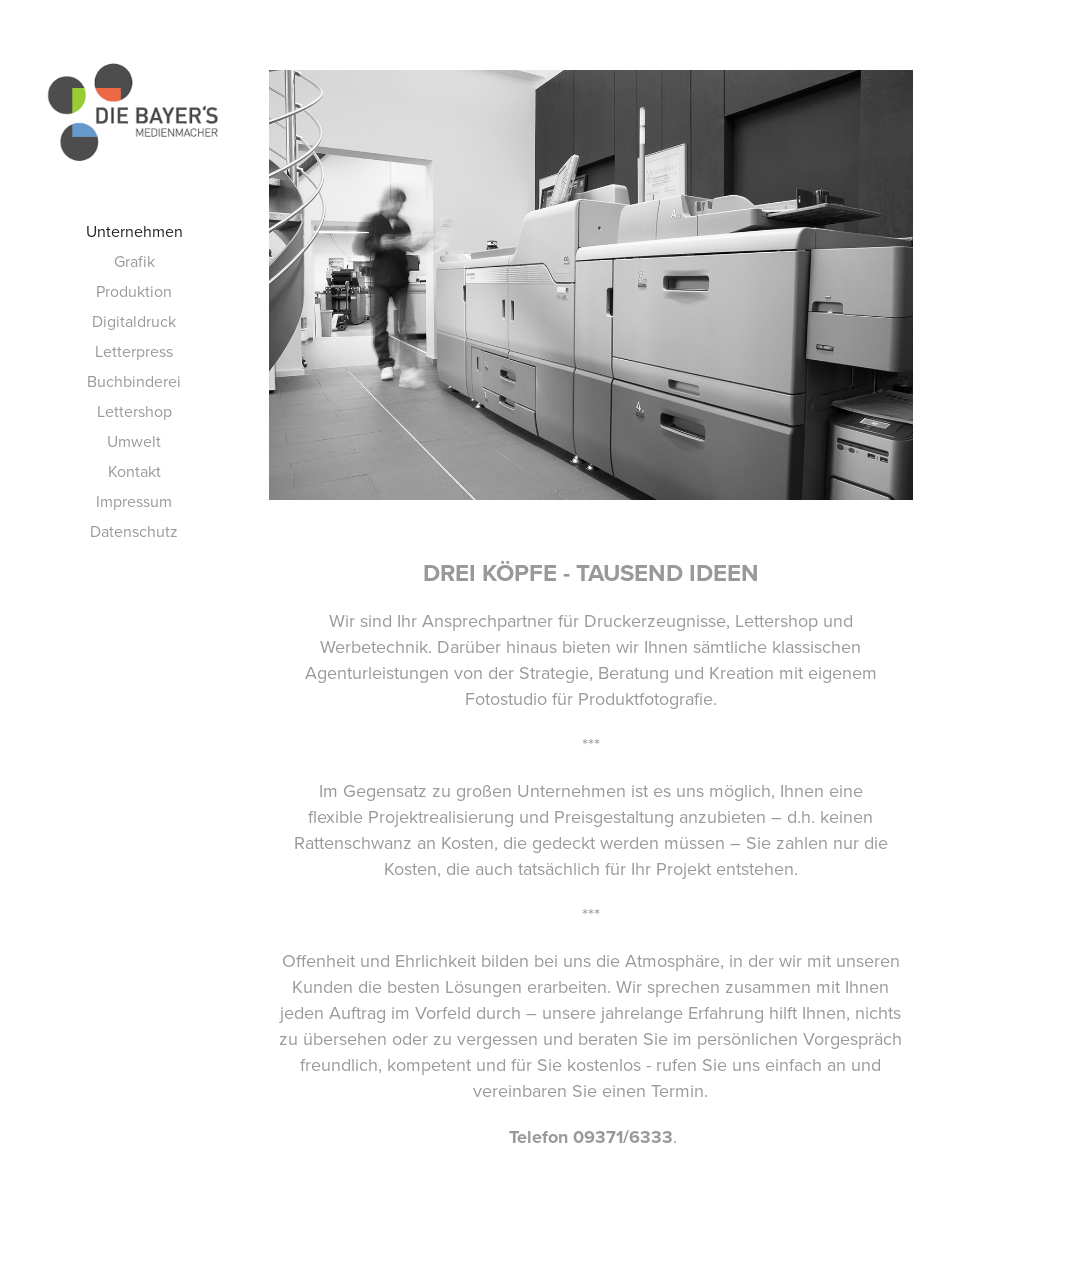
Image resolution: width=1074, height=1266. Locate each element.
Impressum (134, 501)
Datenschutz (134, 531)
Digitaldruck (134, 321)
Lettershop (134, 411)
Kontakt (134, 471)
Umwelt (134, 441)
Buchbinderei (134, 381)
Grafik (134, 261)
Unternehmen (134, 231)
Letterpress (134, 351)
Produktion (134, 291)
